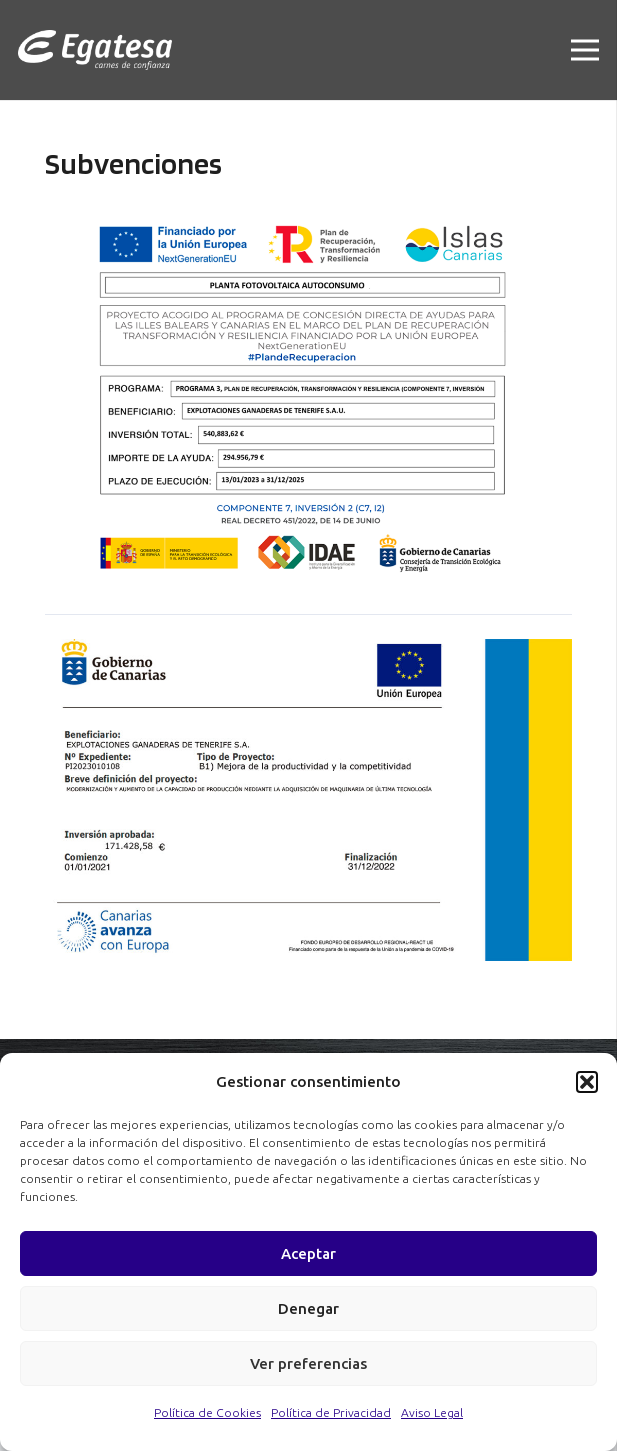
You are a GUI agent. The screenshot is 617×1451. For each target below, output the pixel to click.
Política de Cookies (207, 1412)
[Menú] (585, 50)
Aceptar (308, 1253)
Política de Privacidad (331, 1412)
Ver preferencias (308, 1363)
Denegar (308, 1308)
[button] (587, 1082)
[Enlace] (95, 50)
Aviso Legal (432, 1412)
